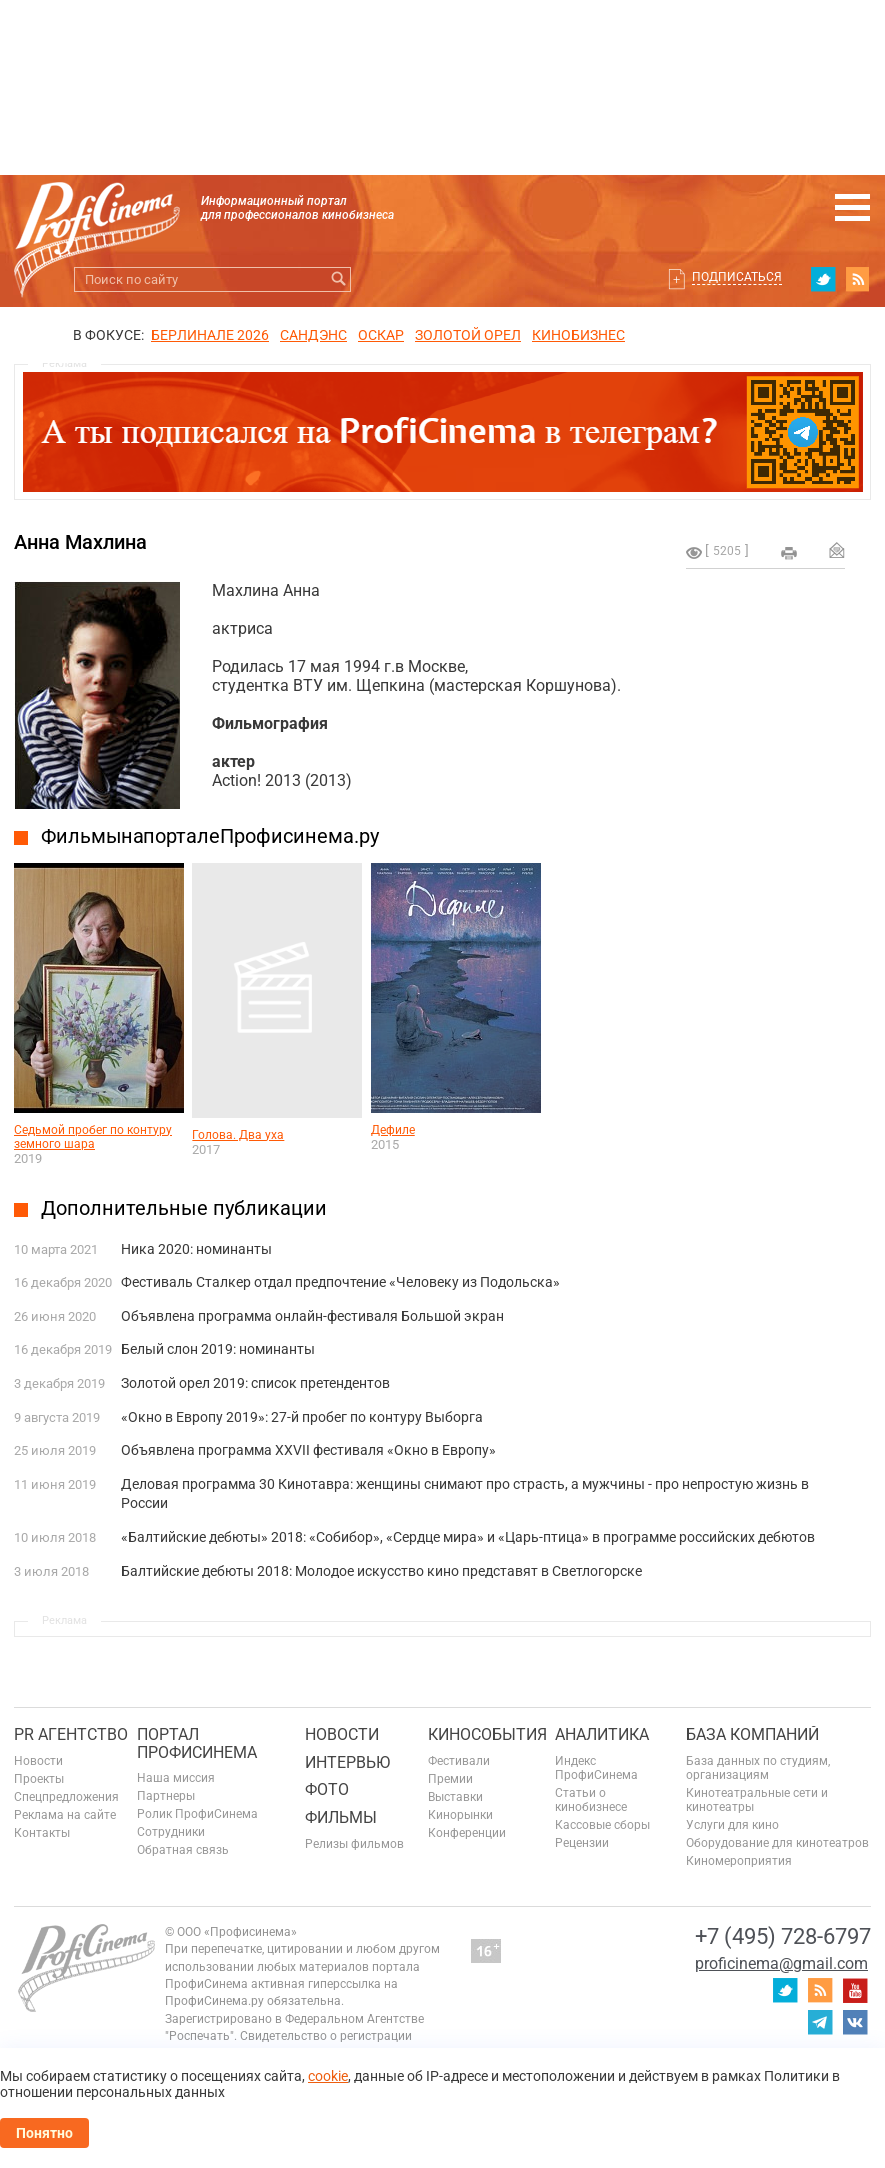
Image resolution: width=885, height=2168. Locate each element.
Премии (450, 1779)
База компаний (752, 1734)
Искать (338, 279)
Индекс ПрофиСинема (596, 1768)
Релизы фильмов (354, 1844)
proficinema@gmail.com (781, 1963)
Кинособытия (487, 1734)
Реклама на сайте (65, 1815)
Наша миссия (176, 1778)
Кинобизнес (578, 335)
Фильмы (341, 1817)
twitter (823, 279)
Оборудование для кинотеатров (777, 1843)
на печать (789, 553)
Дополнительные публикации (184, 1208)
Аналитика (602, 1734)
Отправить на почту (837, 550)
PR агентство (71, 1734)
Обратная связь (183, 1850)
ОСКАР (381, 335)
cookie (328, 2076)
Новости (38, 1761)
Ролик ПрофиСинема (197, 1814)
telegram (820, 2022)
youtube (855, 1990)
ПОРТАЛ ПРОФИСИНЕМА (197, 1743)
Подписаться (737, 277)
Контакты (42, 1833)
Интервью (347, 1762)
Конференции (467, 1833)
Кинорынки (460, 1815)
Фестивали (459, 1761)
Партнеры (166, 1796)
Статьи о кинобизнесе (591, 1800)
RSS (858, 279)
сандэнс (313, 335)
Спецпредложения (66, 1797)
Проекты (39, 1779)
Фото (327, 1789)
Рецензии (582, 1843)
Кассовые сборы (602, 1825)
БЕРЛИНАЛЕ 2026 (210, 335)
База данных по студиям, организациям (758, 1768)
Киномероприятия (739, 1861)
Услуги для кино (732, 1825)
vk (855, 2022)
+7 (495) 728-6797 (783, 1936)
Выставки (455, 1797)
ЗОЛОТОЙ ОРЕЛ (468, 335)
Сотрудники (171, 1832)
